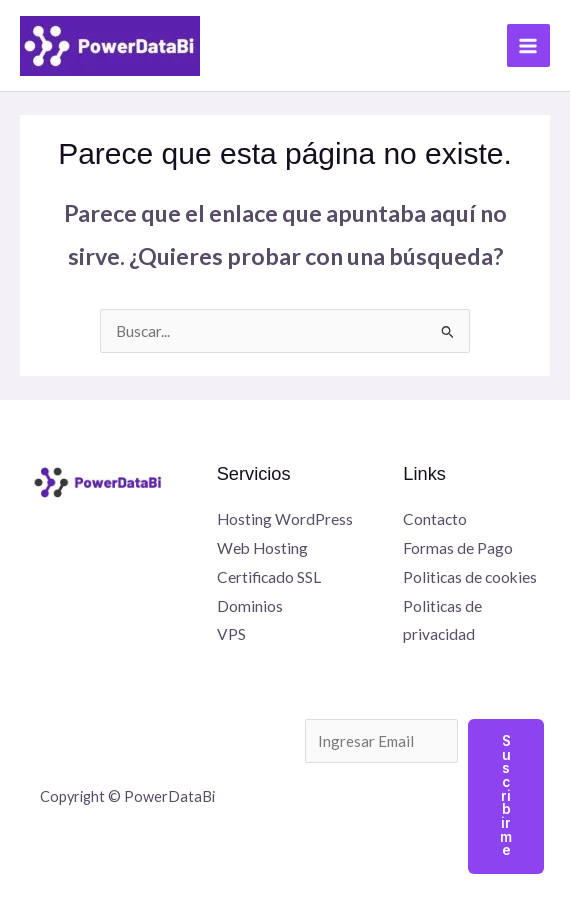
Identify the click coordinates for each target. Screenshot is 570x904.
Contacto (435, 519)
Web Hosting (262, 548)
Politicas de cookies (470, 577)
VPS (231, 634)
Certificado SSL (269, 577)
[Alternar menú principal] (528, 45)
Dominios (250, 606)
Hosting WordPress (285, 519)
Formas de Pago (458, 548)
